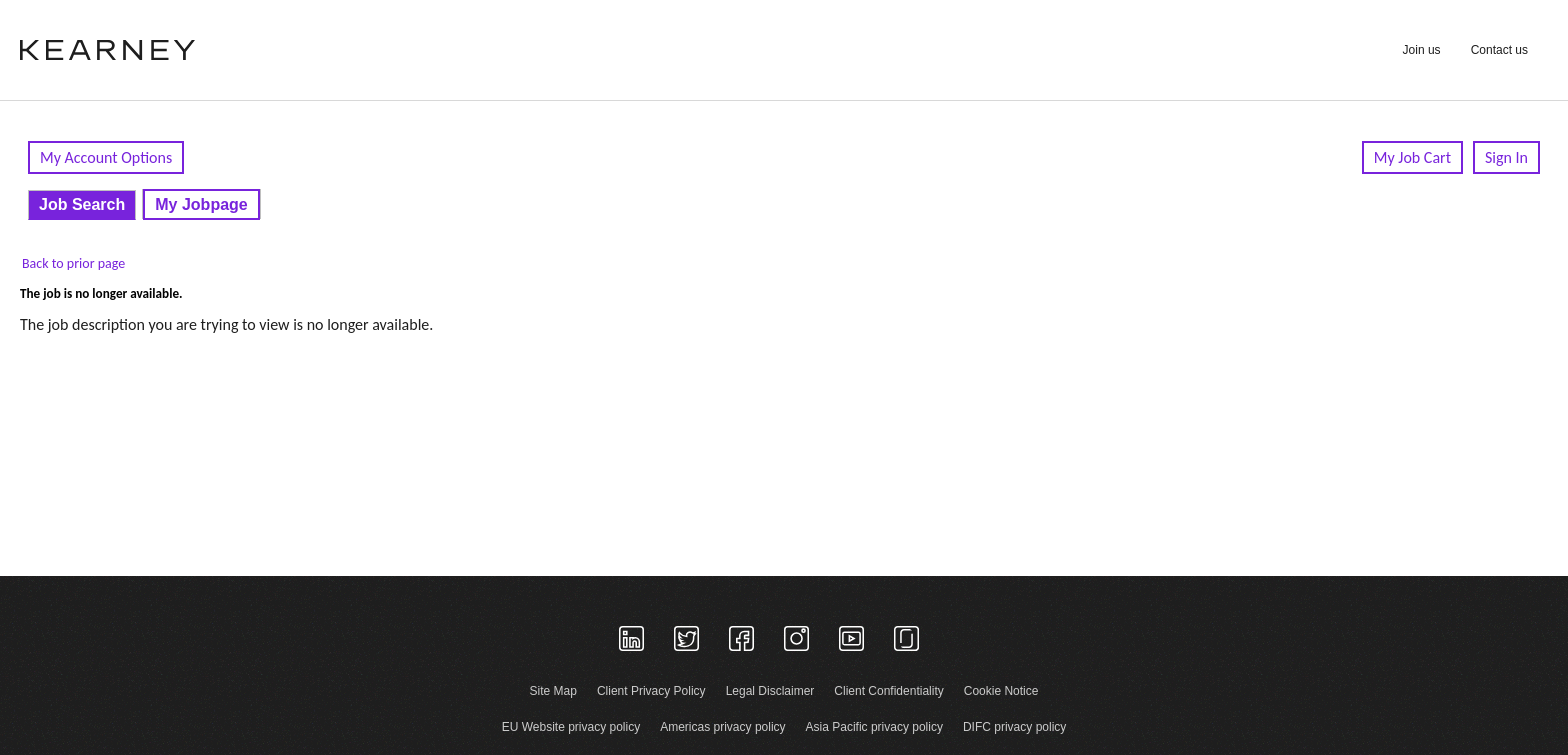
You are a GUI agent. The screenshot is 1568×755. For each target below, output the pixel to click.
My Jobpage (201, 204)
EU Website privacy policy (571, 727)
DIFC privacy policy (1014, 727)
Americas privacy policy (722, 727)
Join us (1422, 50)
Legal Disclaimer (770, 691)
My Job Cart (1412, 157)
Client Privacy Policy (651, 691)
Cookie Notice (1001, 691)
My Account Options (106, 157)
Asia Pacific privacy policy (874, 727)
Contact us (1499, 50)
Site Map (553, 691)
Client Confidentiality (888, 691)
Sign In (1506, 157)
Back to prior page (73, 263)
